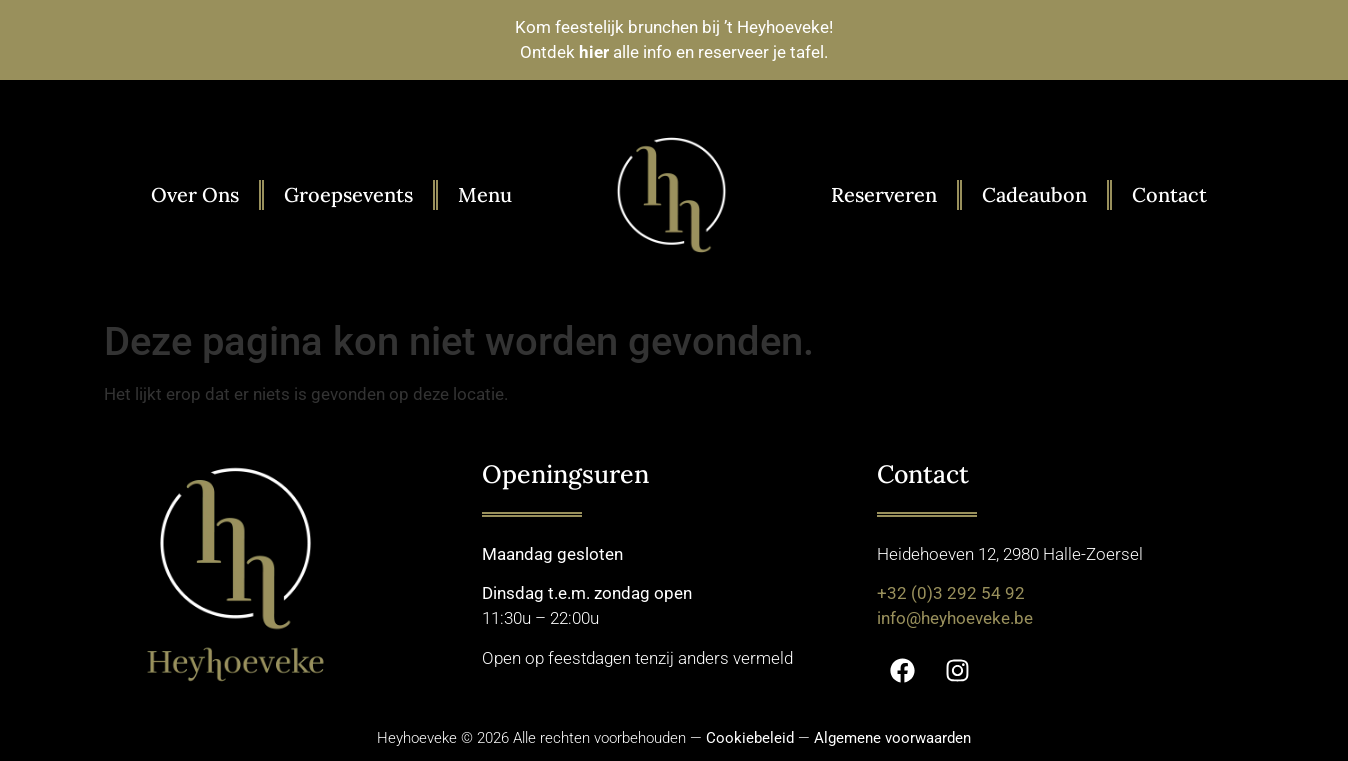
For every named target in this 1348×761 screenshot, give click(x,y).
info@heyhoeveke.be (955, 618)
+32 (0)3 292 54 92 (951, 593)
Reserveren (884, 194)
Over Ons (195, 194)
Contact (1169, 194)
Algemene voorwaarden (892, 738)
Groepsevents (348, 194)
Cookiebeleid (750, 738)
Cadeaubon (1034, 194)
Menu (485, 194)
